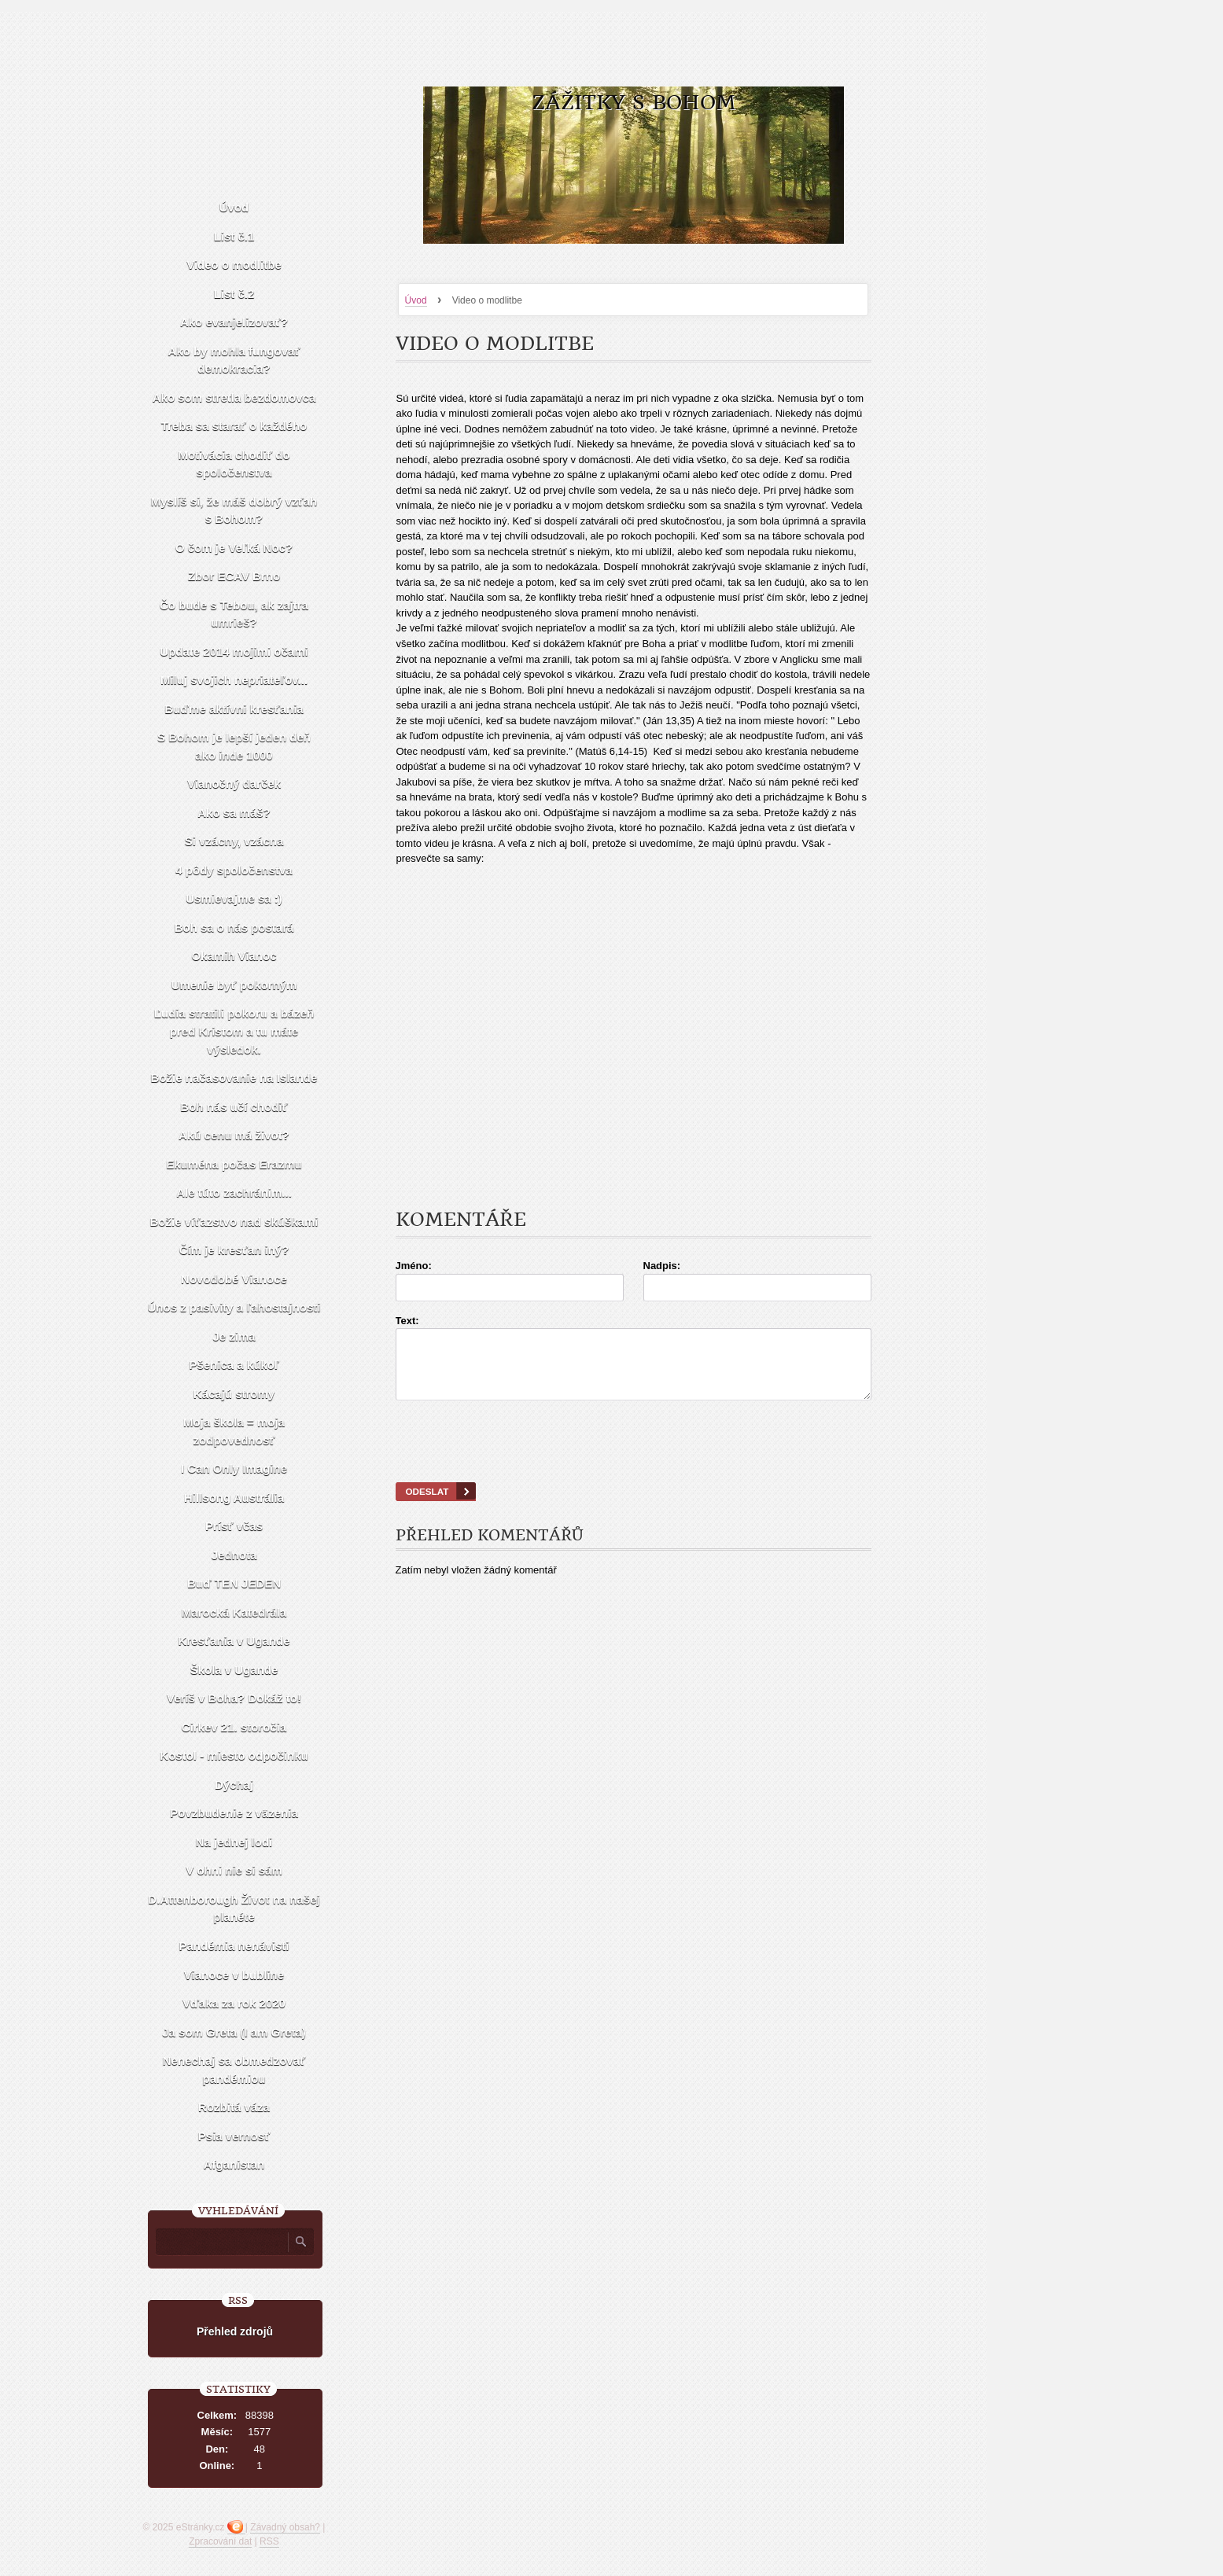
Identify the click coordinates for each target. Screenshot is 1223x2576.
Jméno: (414, 1265)
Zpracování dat (220, 2541)
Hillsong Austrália (234, 1497)
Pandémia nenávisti (234, 1945)
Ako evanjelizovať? (234, 322)
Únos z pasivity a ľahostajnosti (234, 1307)
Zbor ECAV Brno (234, 576)
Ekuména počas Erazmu (234, 1164)
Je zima (233, 1336)
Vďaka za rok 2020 (233, 2003)
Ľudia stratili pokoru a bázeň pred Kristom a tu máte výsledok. (234, 1030)
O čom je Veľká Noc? (234, 547)
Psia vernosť (234, 2136)
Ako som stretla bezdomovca (234, 397)
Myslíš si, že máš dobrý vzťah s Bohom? (234, 510)
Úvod (416, 300)
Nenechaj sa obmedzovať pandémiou (234, 2069)
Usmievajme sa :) (234, 898)
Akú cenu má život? (234, 1135)
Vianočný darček (234, 783)
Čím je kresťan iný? (234, 1250)
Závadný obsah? (285, 2527)
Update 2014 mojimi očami (234, 651)
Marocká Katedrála (234, 1612)
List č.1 (234, 236)
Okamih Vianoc (233, 955)
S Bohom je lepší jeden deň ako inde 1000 (234, 746)
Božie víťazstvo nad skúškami (234, 1221)
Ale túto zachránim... (234, 1192)
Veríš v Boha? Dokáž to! (234, 1698)
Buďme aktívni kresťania (233, 709)
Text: (407, 1321)
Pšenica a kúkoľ (233, 1364)
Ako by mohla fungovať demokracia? (234, 360)
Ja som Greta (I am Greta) (234, 2032)
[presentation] (633, 1461)
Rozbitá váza (234, 2107)
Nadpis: (662, 1265)
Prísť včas (234, 1526)
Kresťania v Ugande (233, 1640)
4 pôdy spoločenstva (233, 870)
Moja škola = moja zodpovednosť (234, 1431)
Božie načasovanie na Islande (234, 1077)
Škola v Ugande (234, 1669)
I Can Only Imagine (234, 1468)
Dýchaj (234, 1784)
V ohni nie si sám (234, 1870)
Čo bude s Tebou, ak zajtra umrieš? (234, 614)
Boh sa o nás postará (234, 927)
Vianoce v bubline (234, 1975)
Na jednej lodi (234, 1842)
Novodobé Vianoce (234, 1279)
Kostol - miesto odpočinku (234, 1755)
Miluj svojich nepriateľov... (234, 679)
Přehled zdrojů (235, 2331)
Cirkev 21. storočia (234, 1727)
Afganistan (234, 2164)
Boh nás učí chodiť (233, 1106)
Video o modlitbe (234, 264)
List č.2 (234, 293)
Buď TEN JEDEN (234, 1583)
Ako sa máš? (234, 812)
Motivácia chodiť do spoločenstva (233, 464)
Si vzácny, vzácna (234, 841)
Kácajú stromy (233, 1393)
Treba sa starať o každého (234, 425)
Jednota (234, 1555)
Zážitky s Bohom (633, 102)
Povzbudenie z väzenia (234, 1813)
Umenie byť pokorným (234, 985)
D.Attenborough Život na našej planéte (233, 1908)
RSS (269, 2541)
